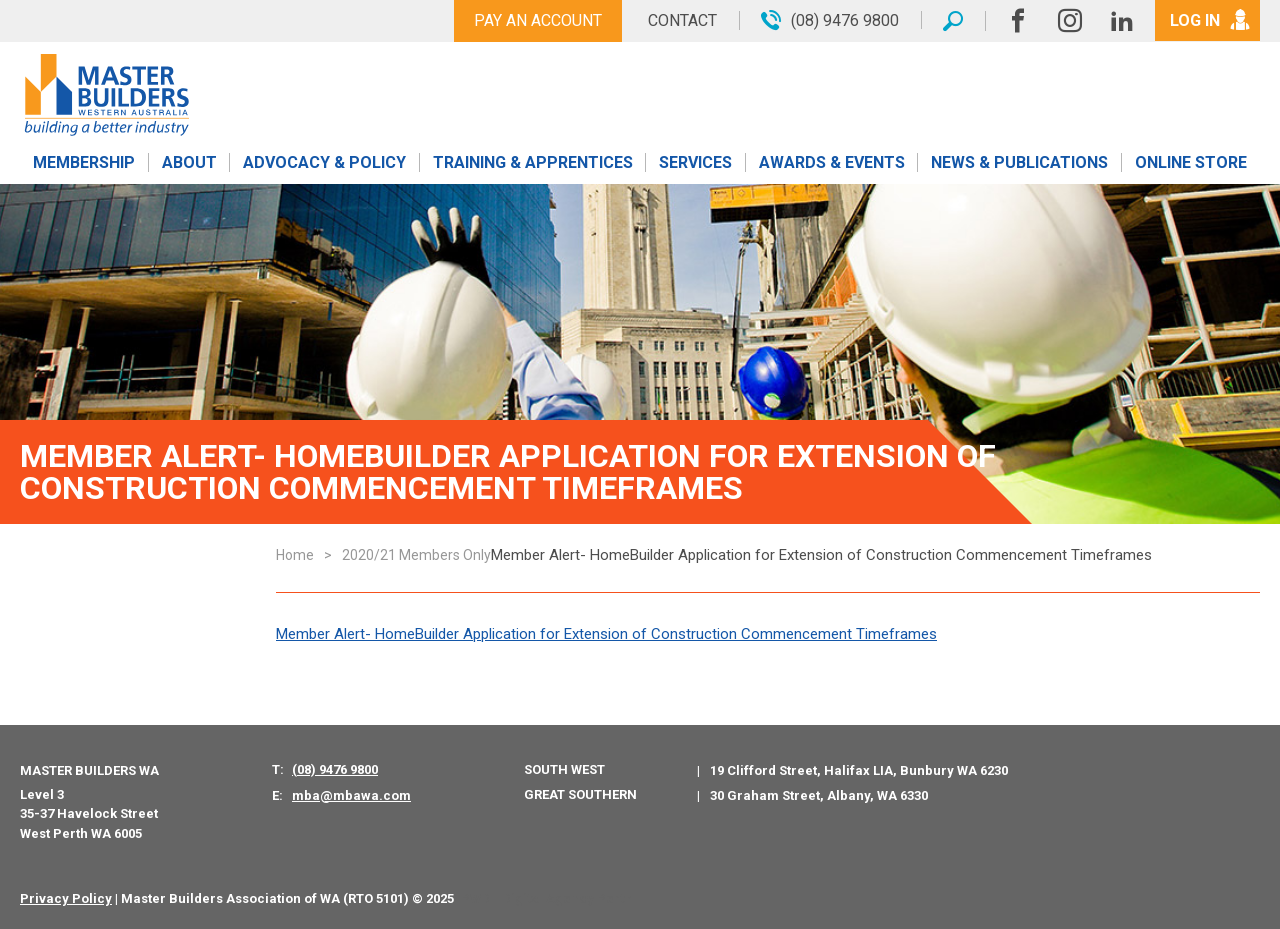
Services (695, 162)
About (189, 162)
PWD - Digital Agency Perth (546, 898)
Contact (682, 20)
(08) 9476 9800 (335, 769)
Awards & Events (832, 162)
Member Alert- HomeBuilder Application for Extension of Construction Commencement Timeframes (606, 634)
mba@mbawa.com (351, 795)
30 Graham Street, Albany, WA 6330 (819, 795)
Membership (84, 162)
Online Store (1191, 162)
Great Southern (580, 794)
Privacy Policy (66, 898)
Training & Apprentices (533, 162)
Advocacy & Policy (324, 162)
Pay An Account (538, 20)
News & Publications (1019, 162)
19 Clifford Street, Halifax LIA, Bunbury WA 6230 (859, 770)
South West (564, 769)
